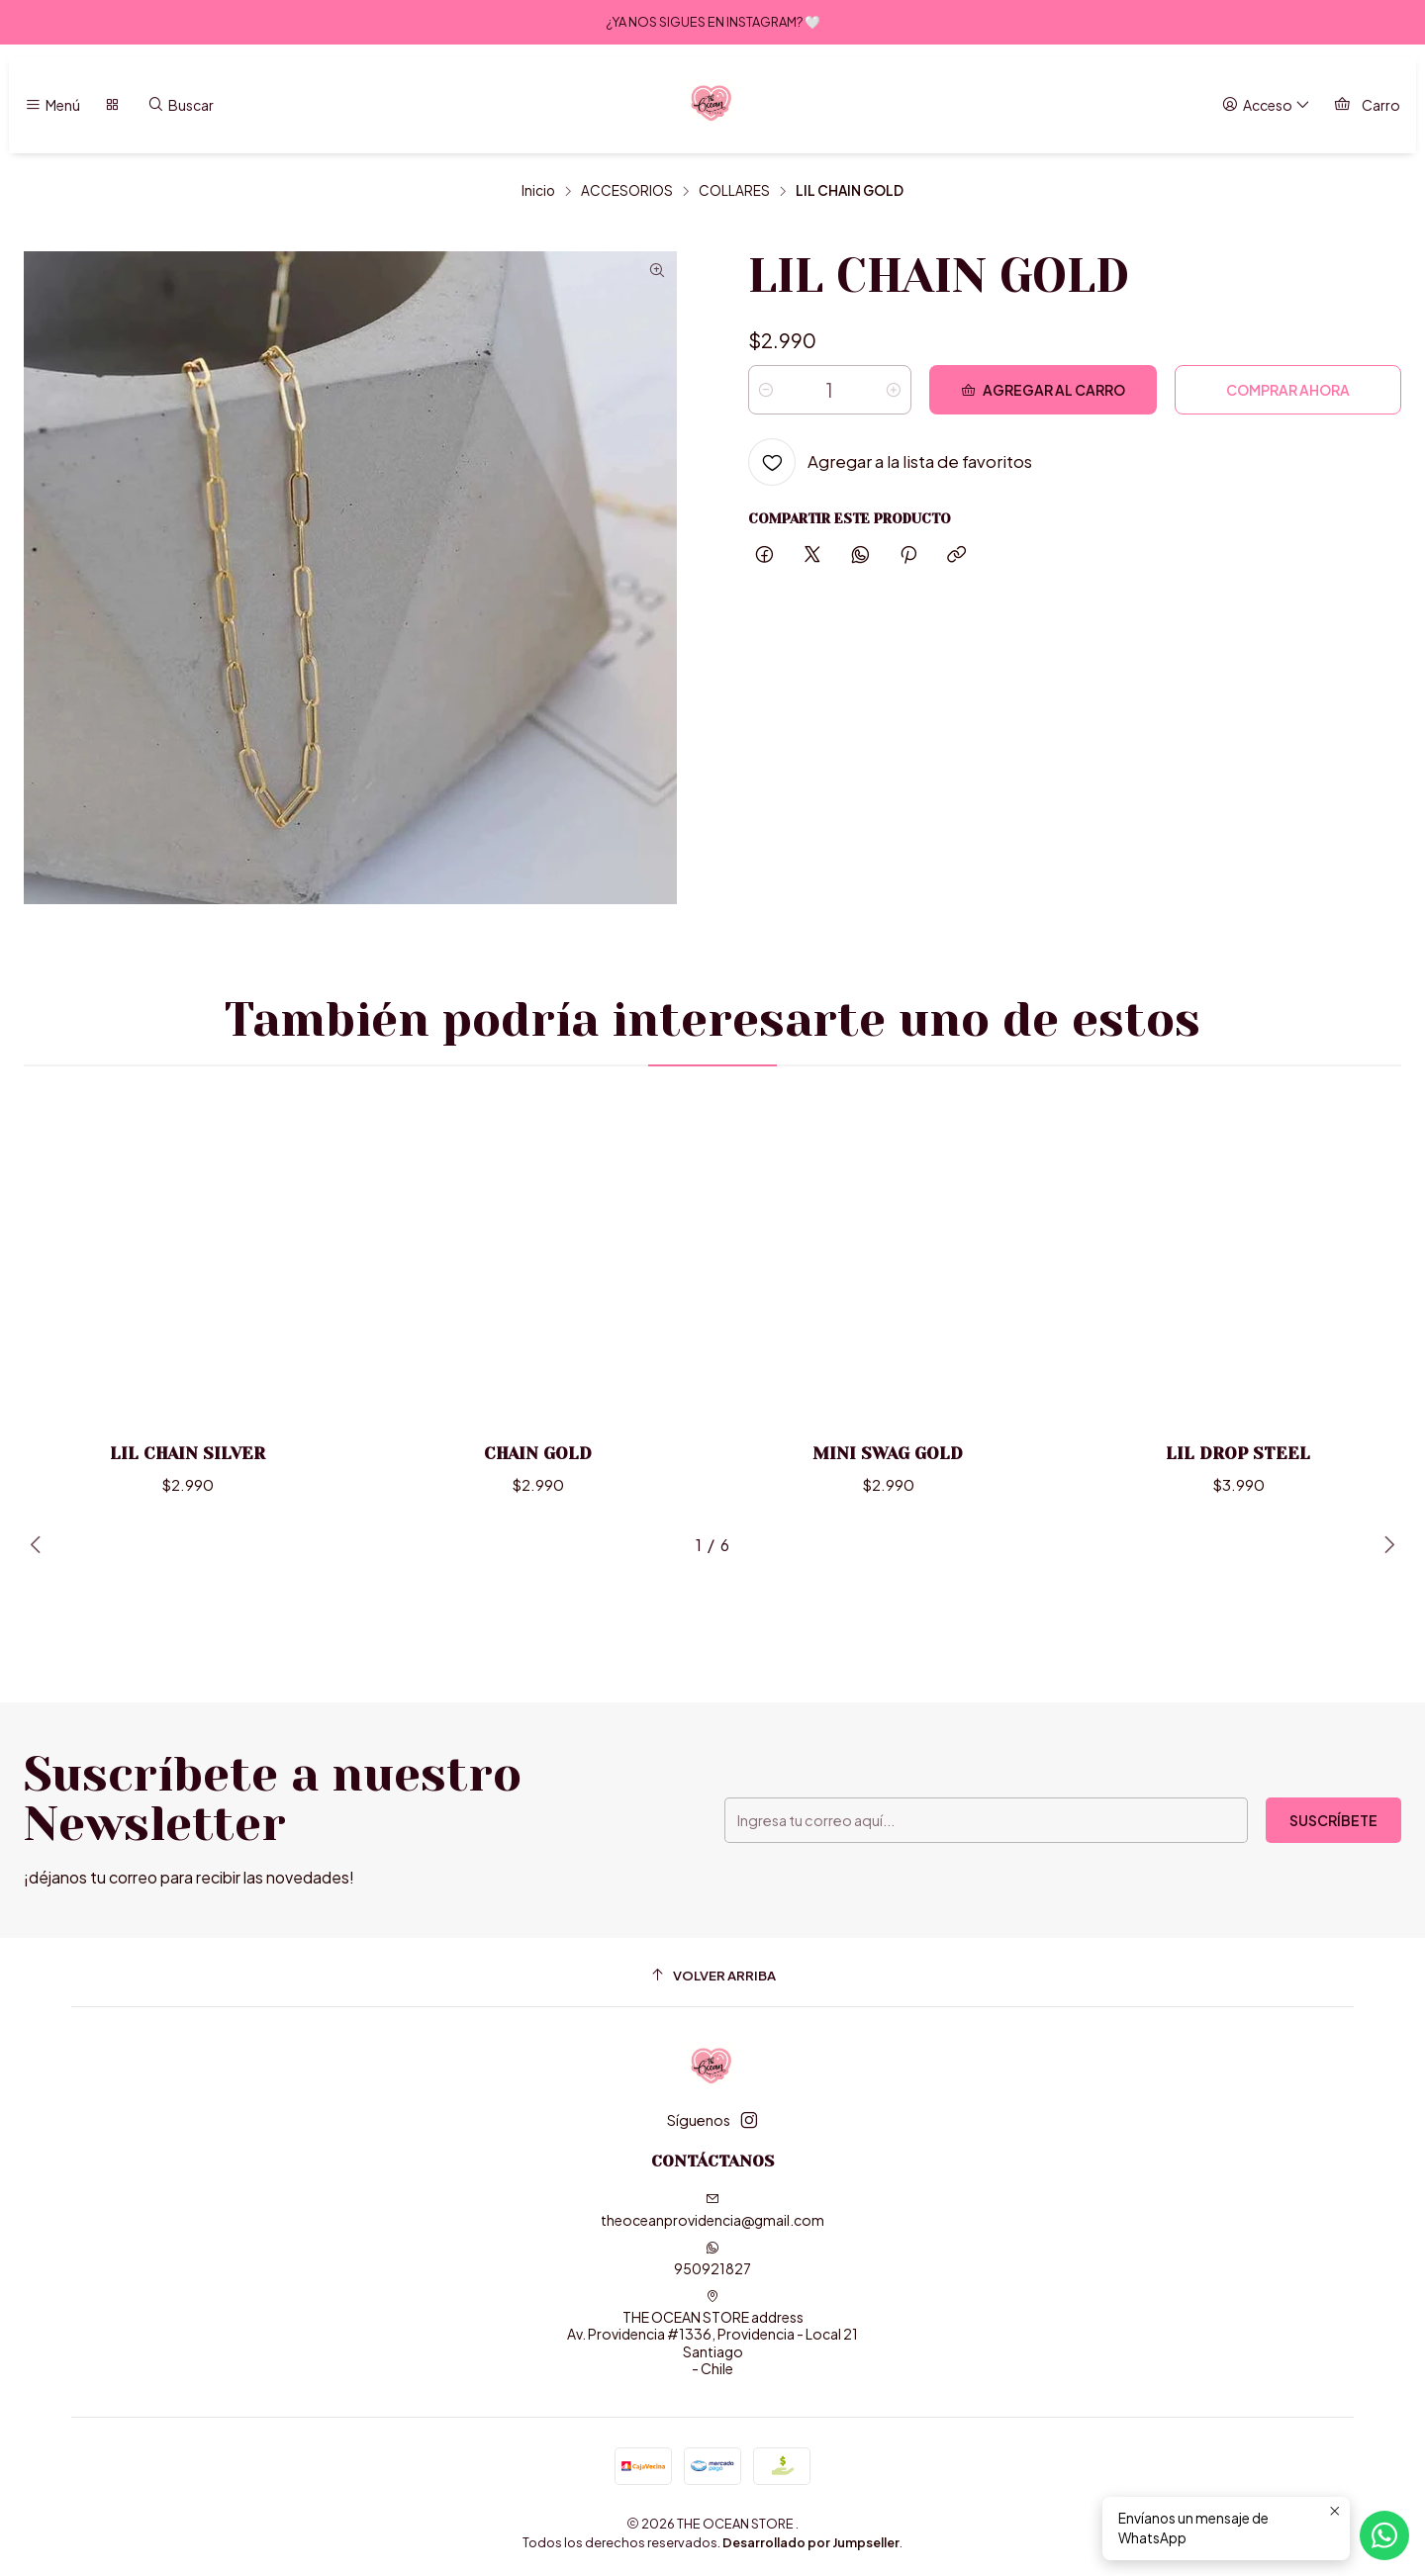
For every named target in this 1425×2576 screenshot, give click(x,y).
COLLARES (734, 191)
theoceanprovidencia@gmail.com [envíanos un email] (712, 2210)
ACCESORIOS (627, 191)
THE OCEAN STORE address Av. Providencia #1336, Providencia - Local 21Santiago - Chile (712, 2333)
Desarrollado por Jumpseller (811, 2542)
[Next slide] (1386, 1545)
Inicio (538, 191)
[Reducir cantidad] (766, 390)
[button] (638, 1545)
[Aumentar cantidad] (893, 390)
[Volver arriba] (712, 1975)
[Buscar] (180, 105)
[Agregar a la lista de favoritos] (890, 462)
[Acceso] (1266, 105)
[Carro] (1367, 105)
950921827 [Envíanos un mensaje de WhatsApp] (712, 2259)
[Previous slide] (38, 1545)
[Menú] (52, 105)
